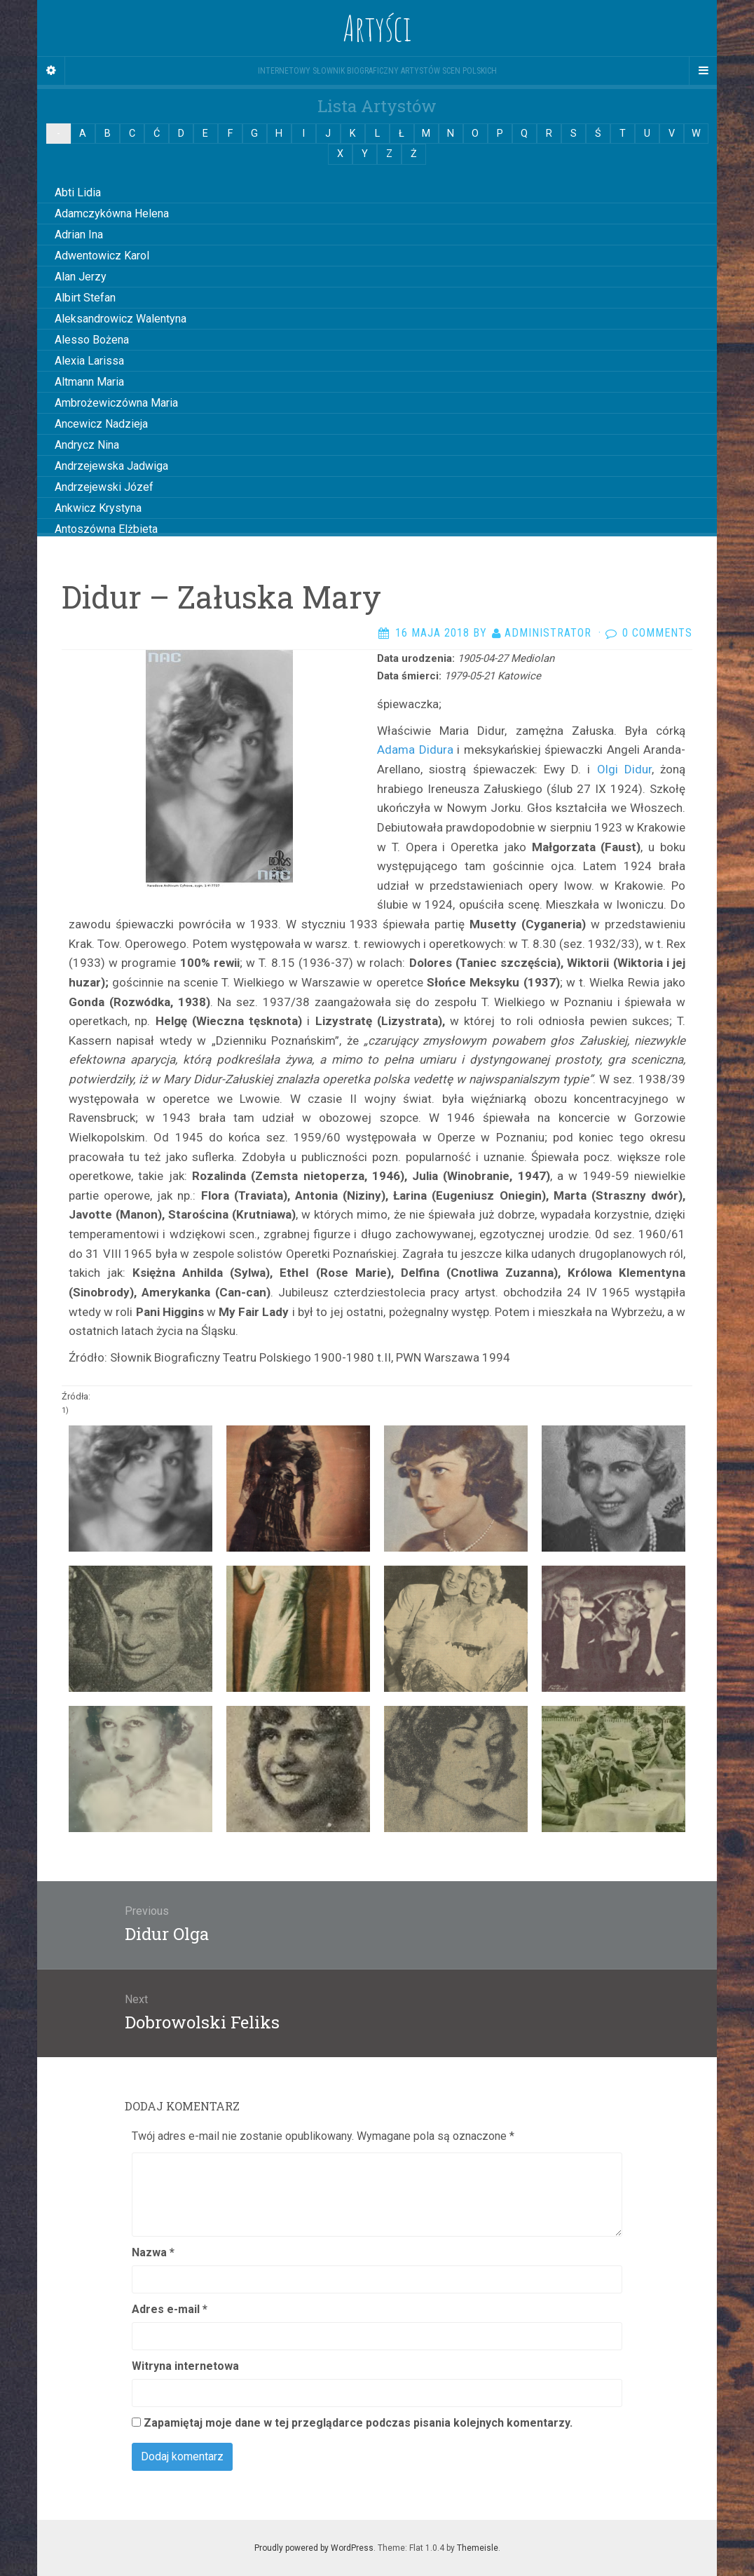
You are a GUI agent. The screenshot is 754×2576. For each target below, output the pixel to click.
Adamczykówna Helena (112, 213)
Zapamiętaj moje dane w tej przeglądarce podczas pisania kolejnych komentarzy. (358, 2422)
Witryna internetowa (185, 2366)
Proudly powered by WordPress (313, 2548)
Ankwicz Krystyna (98, 508)
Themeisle (477, 2548)
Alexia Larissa (89, 360)
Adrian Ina (79, 234)
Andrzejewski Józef (104, 487)
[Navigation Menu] (703, 71)
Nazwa (153, 2252)
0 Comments (657, 632)
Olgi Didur (621, 769)
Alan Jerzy (81, 276)
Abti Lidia (78, 192)
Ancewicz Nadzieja (101, 424)
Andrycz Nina (87, 445)
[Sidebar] (51, 71)
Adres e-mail (169, 2309)
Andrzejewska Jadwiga (111, 466)
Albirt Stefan (85, 297)
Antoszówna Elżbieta (106, 529)
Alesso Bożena (92, 339)
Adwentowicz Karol (102, 255)
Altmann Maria (89, 381)
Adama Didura (415, 750)
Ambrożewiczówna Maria (116, 402)
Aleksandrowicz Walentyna (120, 318)
